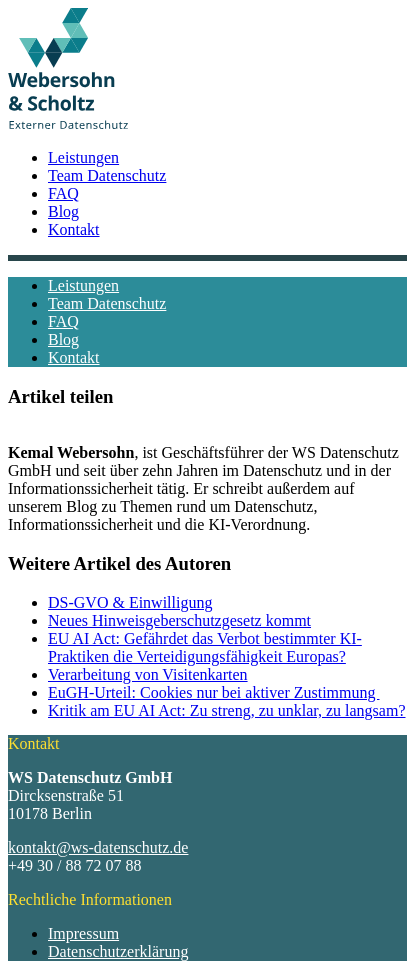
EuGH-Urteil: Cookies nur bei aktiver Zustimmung (214, 692)
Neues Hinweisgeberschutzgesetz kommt (179, 620)
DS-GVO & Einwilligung (130, 602)
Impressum (83, 933)
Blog (63, 211)
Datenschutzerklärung (118, 951)
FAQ (63, 193)
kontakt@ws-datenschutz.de (98, 847)
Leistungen (83, 157)
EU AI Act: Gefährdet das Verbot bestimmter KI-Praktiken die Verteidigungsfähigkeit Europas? (205, 647)
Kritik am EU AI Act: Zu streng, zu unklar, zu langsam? (227, 710)
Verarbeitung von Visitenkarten (148, 674)
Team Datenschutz (107, 175)
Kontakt (74, 229)
